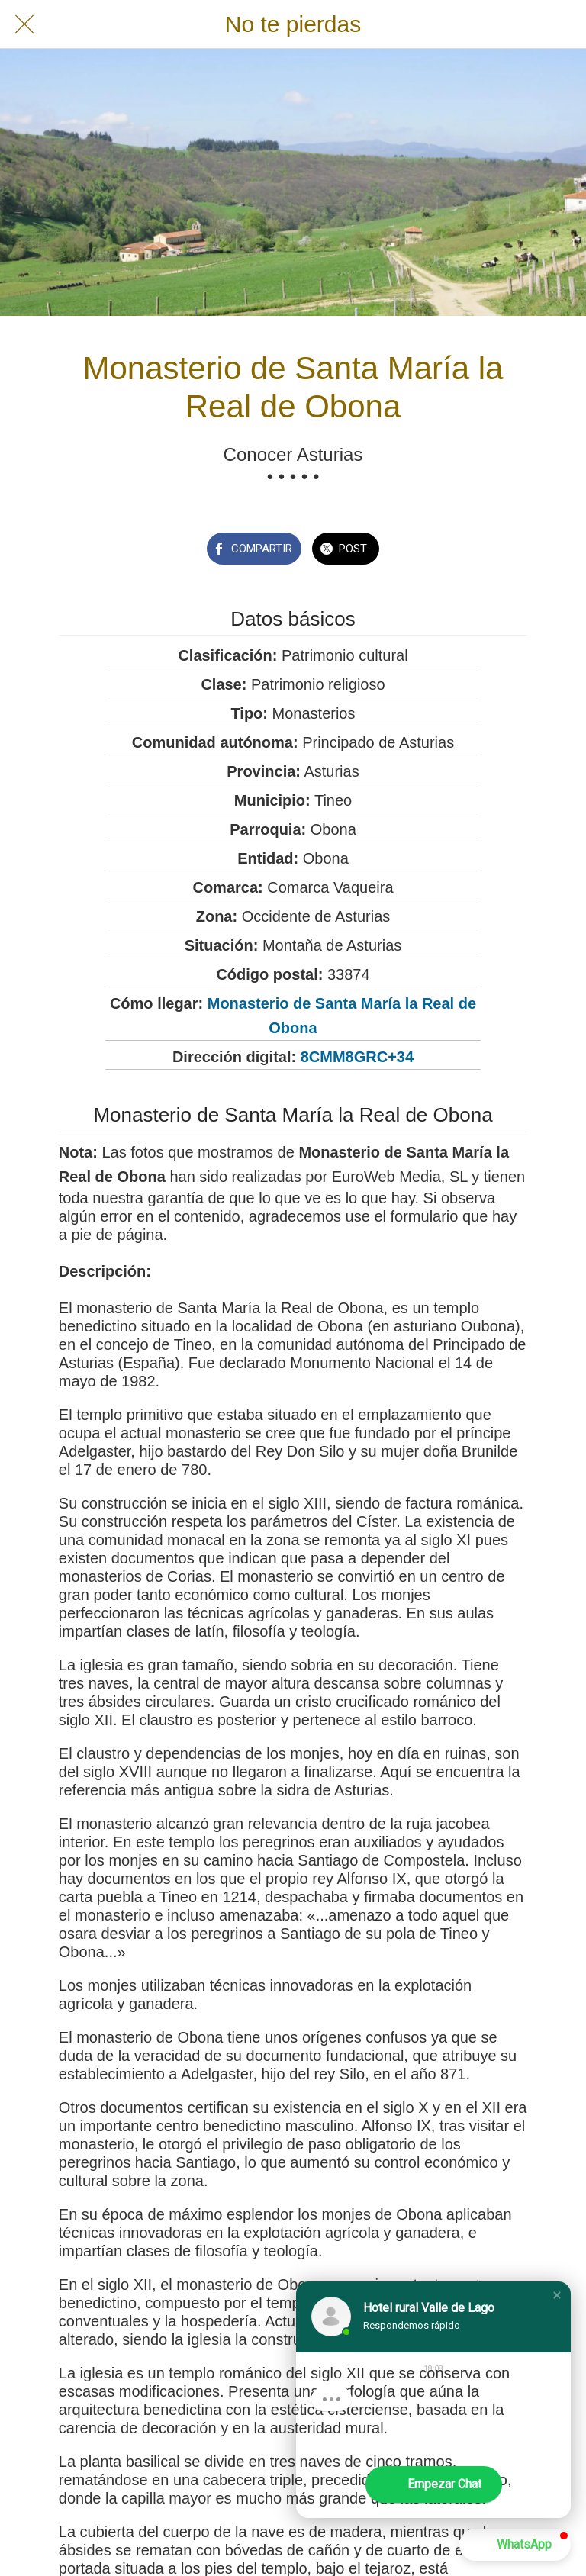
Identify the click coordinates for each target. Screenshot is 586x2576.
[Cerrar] (24, 24)
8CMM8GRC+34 (357, 1056)
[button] (557, 2295)
